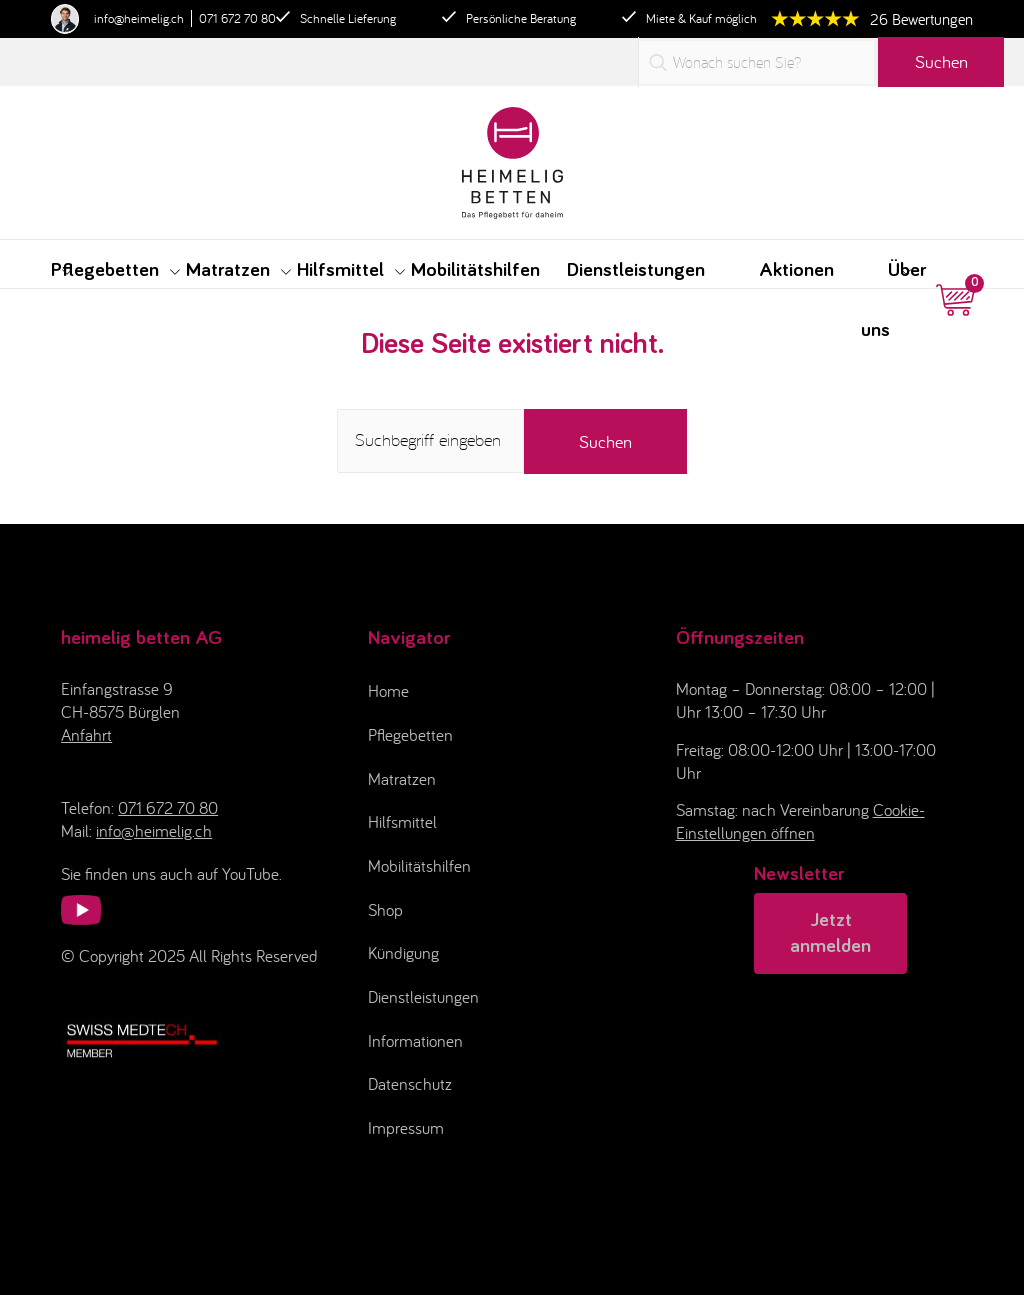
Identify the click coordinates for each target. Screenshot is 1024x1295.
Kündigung (403, 953)
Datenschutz (410, 1084)
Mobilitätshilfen (419, 866)
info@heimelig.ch (139, 18)
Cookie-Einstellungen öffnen (800, 821)
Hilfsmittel (402, 822)
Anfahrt (86, 735)
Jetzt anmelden (830, 933)
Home (388, 691)
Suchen (941, 61)
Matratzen (402, 779)
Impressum (406, 1128)
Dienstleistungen (423, 997)
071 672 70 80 (237, 18)
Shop (385, 910)
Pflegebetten (410, 735)
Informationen (415, 1041)
